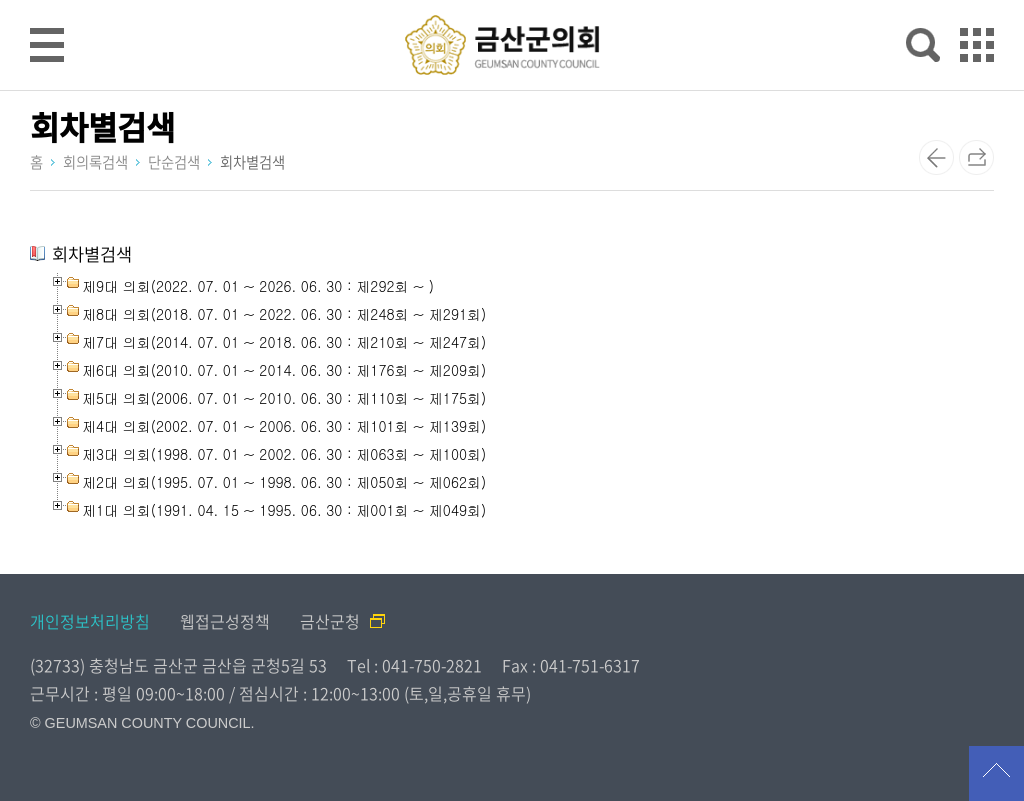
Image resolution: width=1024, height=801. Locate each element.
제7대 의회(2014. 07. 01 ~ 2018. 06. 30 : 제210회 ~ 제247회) (284, 342)
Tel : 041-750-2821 (414, 665)
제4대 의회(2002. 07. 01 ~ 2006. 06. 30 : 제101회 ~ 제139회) (284, 426)
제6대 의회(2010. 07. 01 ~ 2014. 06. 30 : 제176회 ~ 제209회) (284, 370)
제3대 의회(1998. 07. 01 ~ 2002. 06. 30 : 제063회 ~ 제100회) (284, 454)
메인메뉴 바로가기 (512, 1)
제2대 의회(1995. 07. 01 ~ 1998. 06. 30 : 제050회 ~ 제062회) (284, 482)
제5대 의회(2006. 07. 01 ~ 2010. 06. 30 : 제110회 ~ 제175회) (284, 398)
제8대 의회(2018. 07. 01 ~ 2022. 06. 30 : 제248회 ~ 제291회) (284, 314)
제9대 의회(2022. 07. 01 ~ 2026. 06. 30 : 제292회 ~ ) (258, 286)
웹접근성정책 (225, 621)
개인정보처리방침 (90, 621)
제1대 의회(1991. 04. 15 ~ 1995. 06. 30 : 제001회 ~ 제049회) (284, 510)
